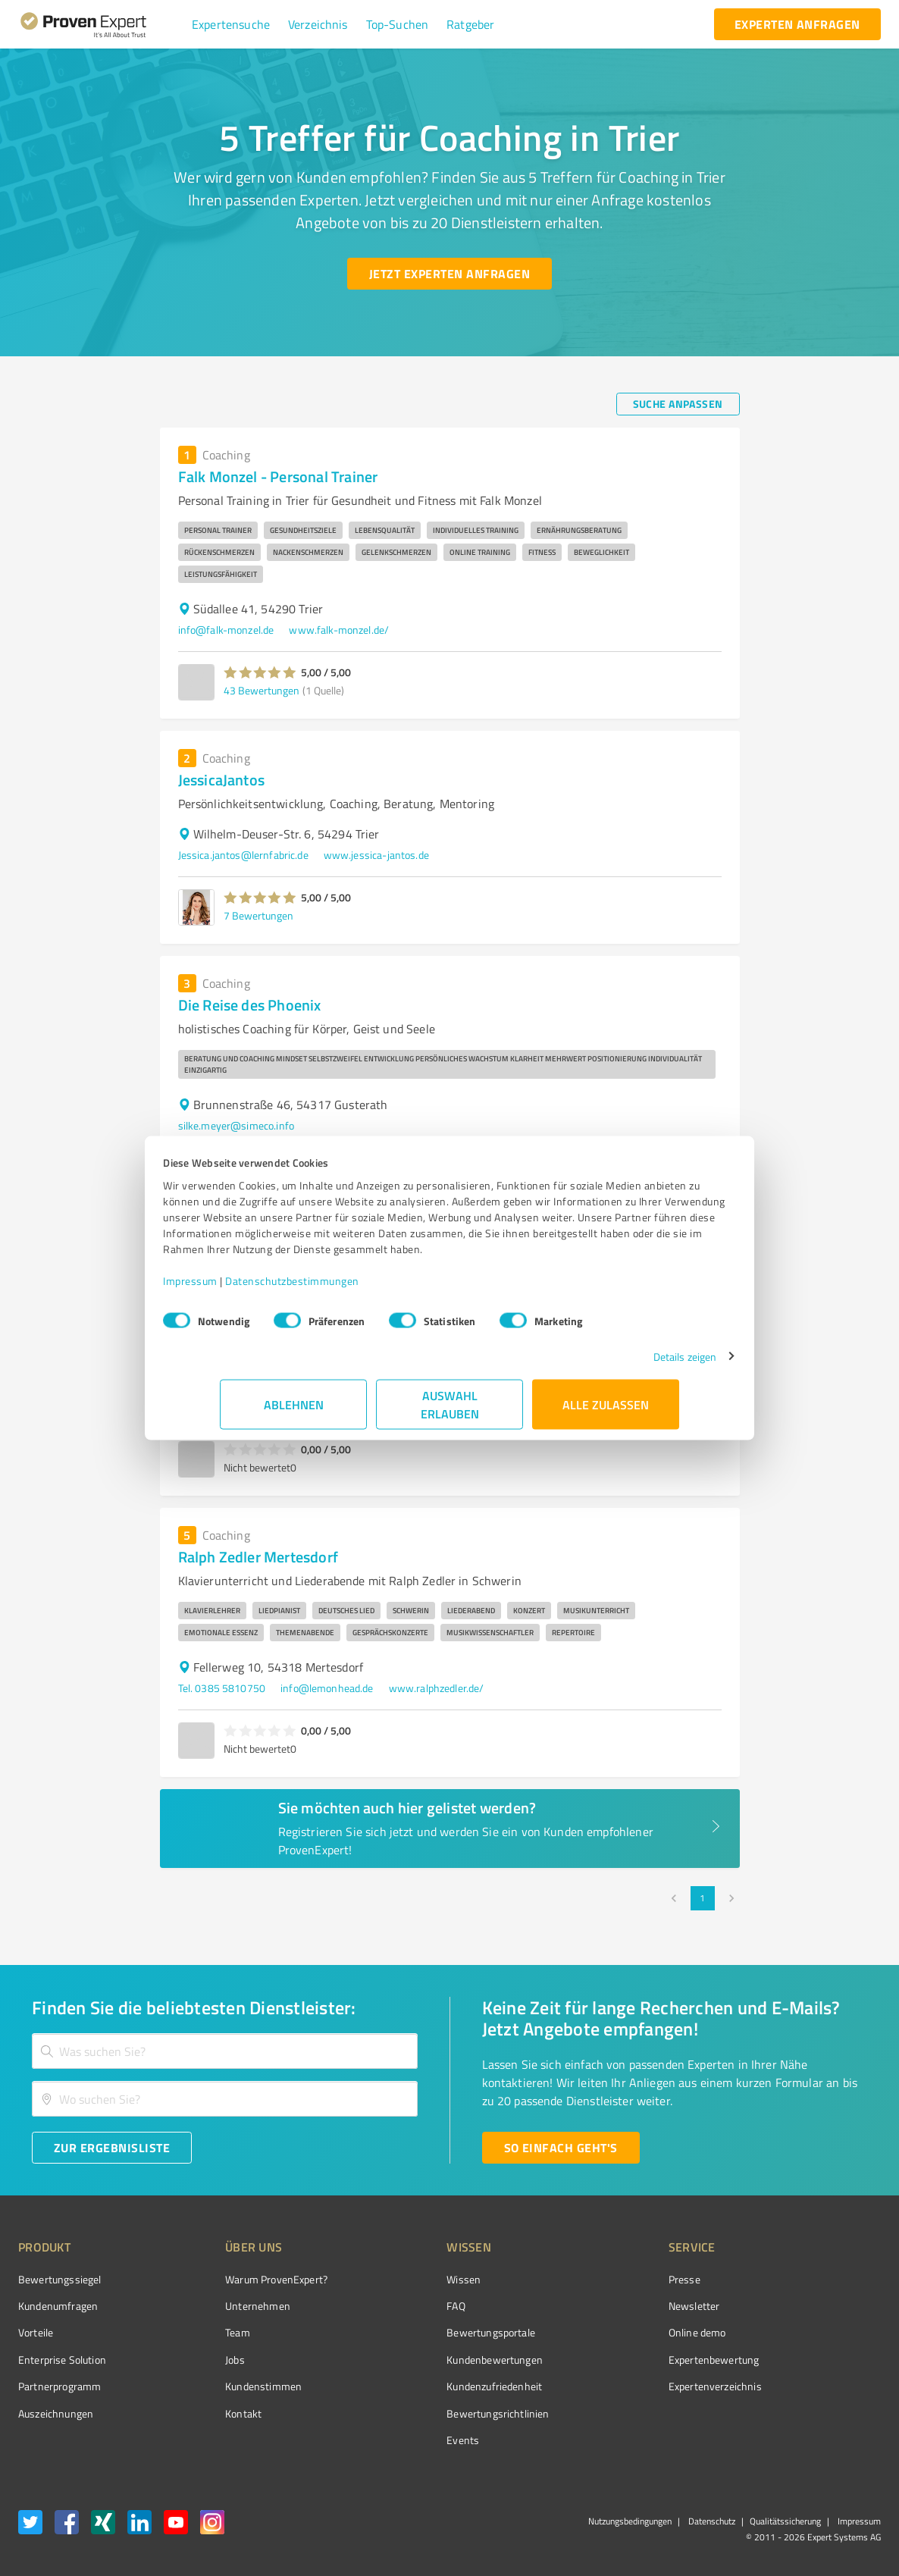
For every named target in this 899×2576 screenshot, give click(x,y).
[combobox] (225, 2051)
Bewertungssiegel (59, 2279)
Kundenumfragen (58, 2306)
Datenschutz (710, 2521)
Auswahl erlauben (450, 1412)
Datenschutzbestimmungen (349, 1288)
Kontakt (215, 2413)
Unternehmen (229, 2306)
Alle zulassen (605, 1412)
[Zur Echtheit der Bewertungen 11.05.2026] (824, 2413)
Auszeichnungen (55, 2413)
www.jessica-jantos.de (376, 855)
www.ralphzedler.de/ (436, 1688)
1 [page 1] (703, 1898)
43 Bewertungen (261, 690)
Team (209, 2332)
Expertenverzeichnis (629, 2386)
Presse (599, 2279)
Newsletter (608, 2306)
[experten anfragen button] (797, 24)
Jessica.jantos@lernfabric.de (243, 855)
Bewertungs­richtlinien (441, 2413)
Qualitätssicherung (785, 2521)
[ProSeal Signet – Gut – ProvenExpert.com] (824, 2307)
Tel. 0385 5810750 (222, 1688)
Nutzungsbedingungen (630, 2521)
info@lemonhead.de (327, 1688)
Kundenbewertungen (438, 2359)
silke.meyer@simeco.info (236, 1125)
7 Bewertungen (258, 915)
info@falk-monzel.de (226, 629)
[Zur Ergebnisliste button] (112, 2148)
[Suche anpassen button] (678, 404)
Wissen (407, 2279)
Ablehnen (294, 1412)
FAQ (399, 2306)
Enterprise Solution (62, 2359)
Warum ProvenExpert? (248, 2279)
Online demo (612, 2332)
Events (406, 2440)
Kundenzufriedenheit (437, 2386)
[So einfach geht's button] (561, 2148)
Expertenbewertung (628, 2359)
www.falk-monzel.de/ (339, 629)
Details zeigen (628, 1364)
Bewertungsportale (434, 2332)
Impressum (247, 1288)
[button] (231, 24)
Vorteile (35, 2332)
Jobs (207, 2359)
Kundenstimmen (235, 2386)
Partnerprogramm (59, 2386)
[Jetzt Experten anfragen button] (449, 274)
